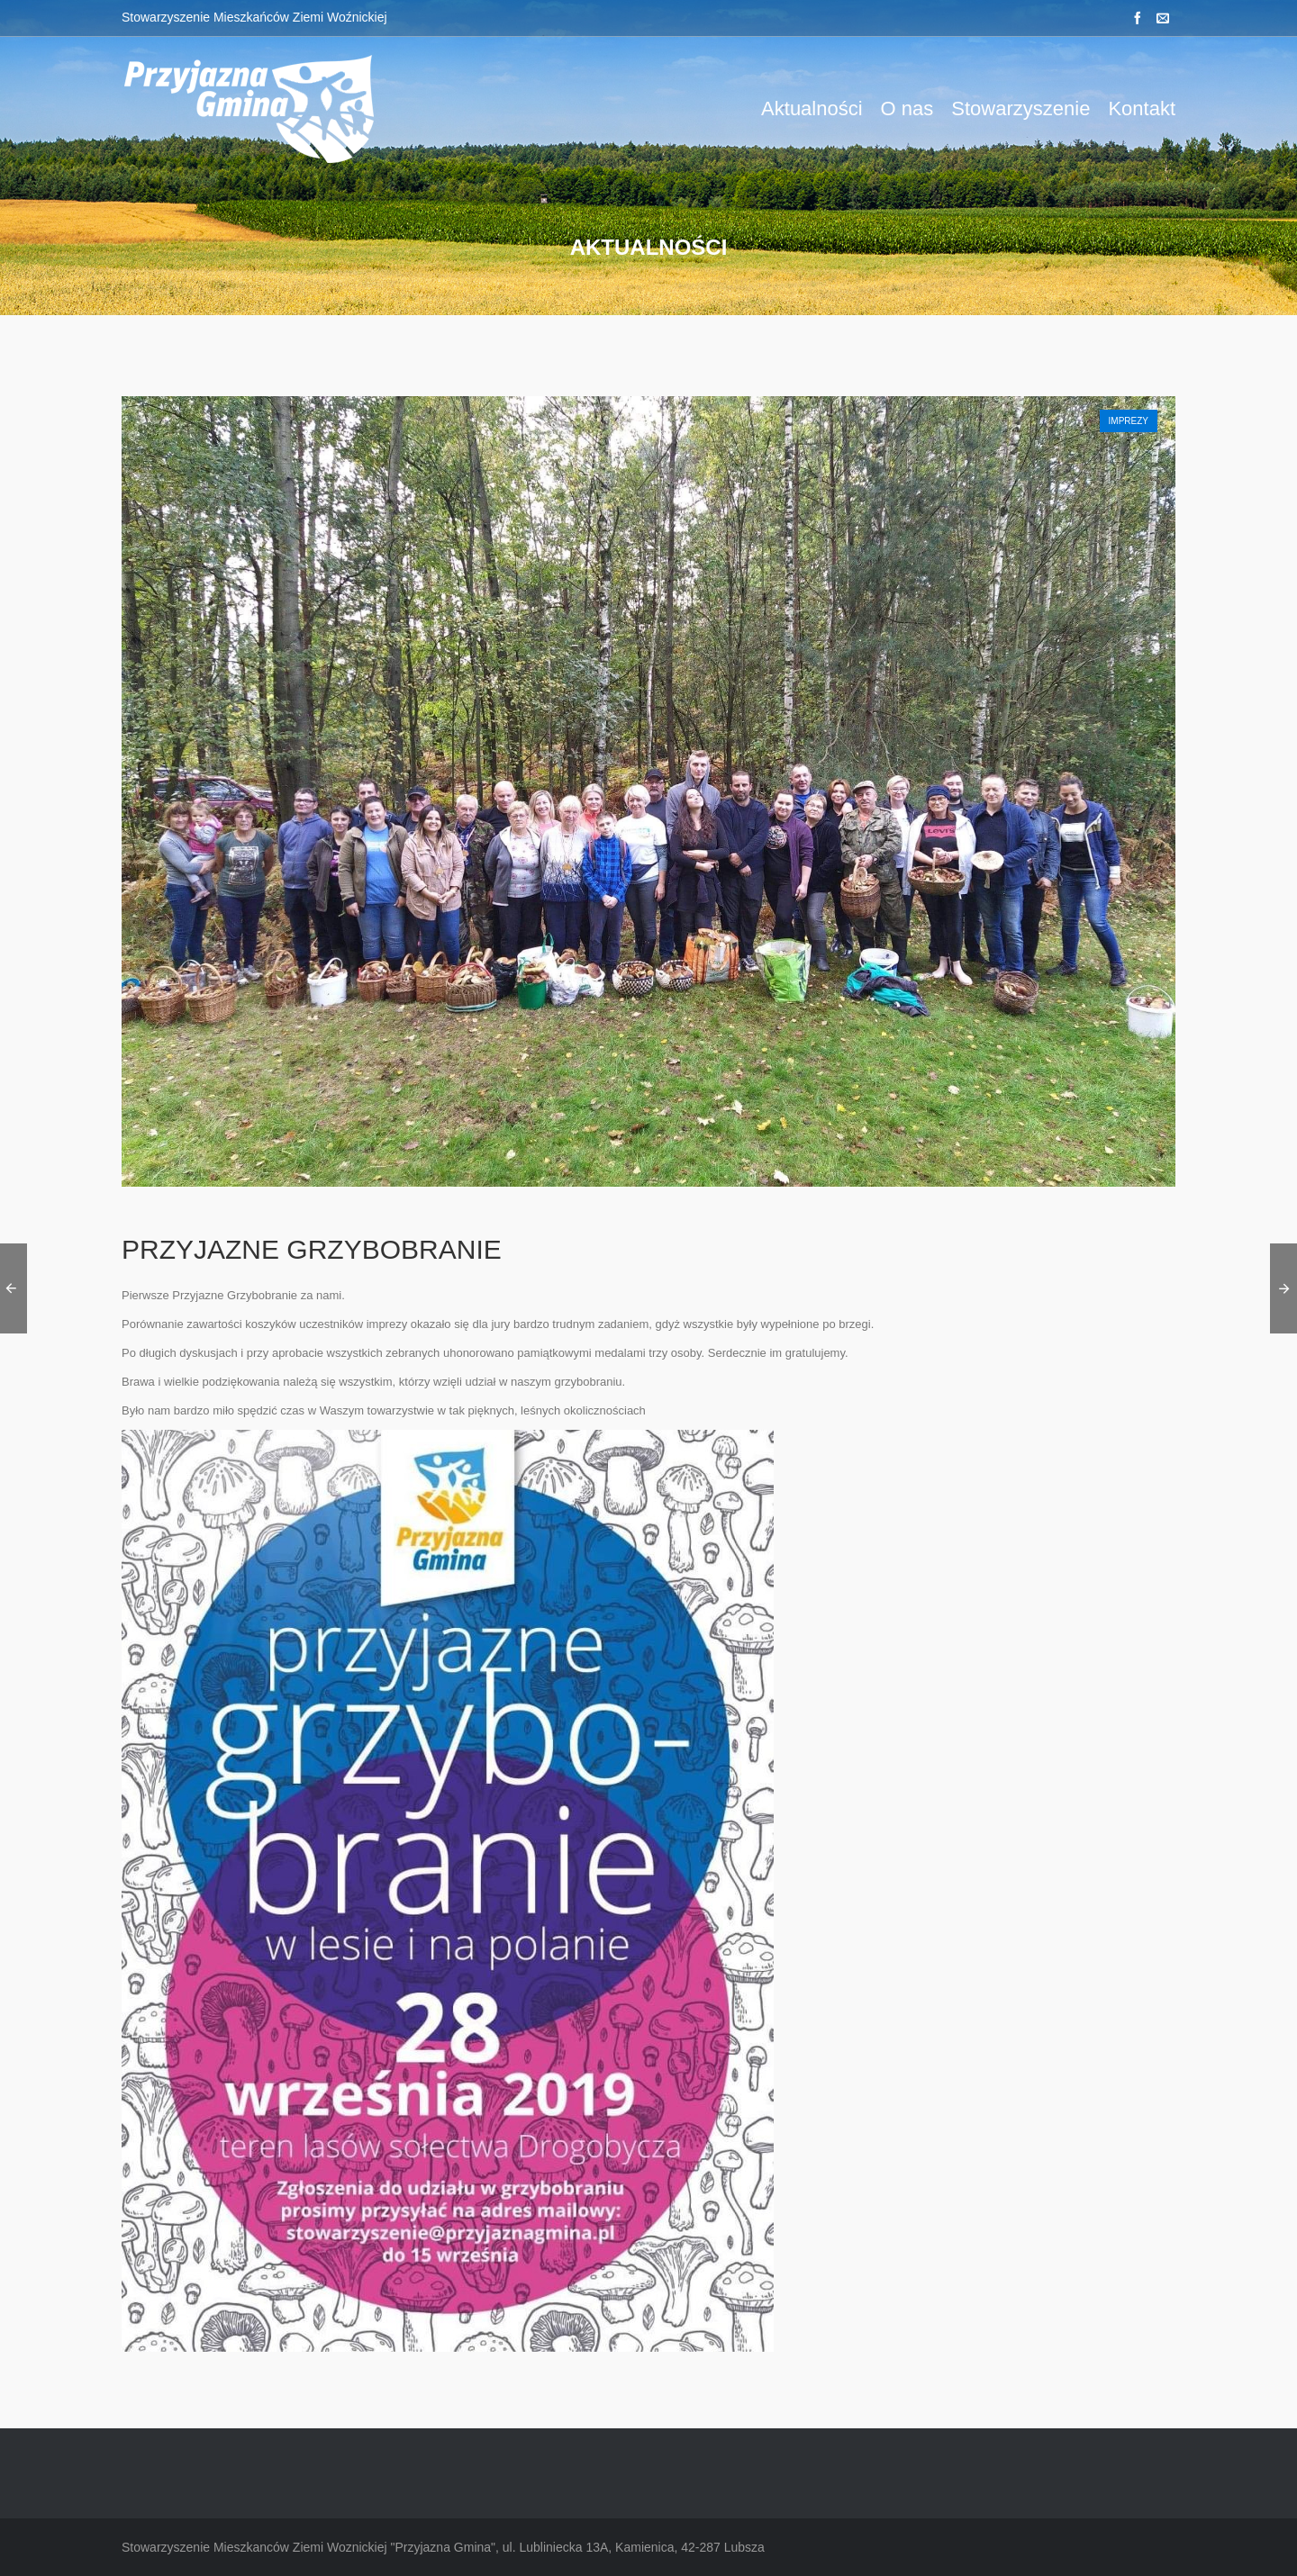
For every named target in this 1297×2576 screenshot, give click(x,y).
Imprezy (1128, 421)
